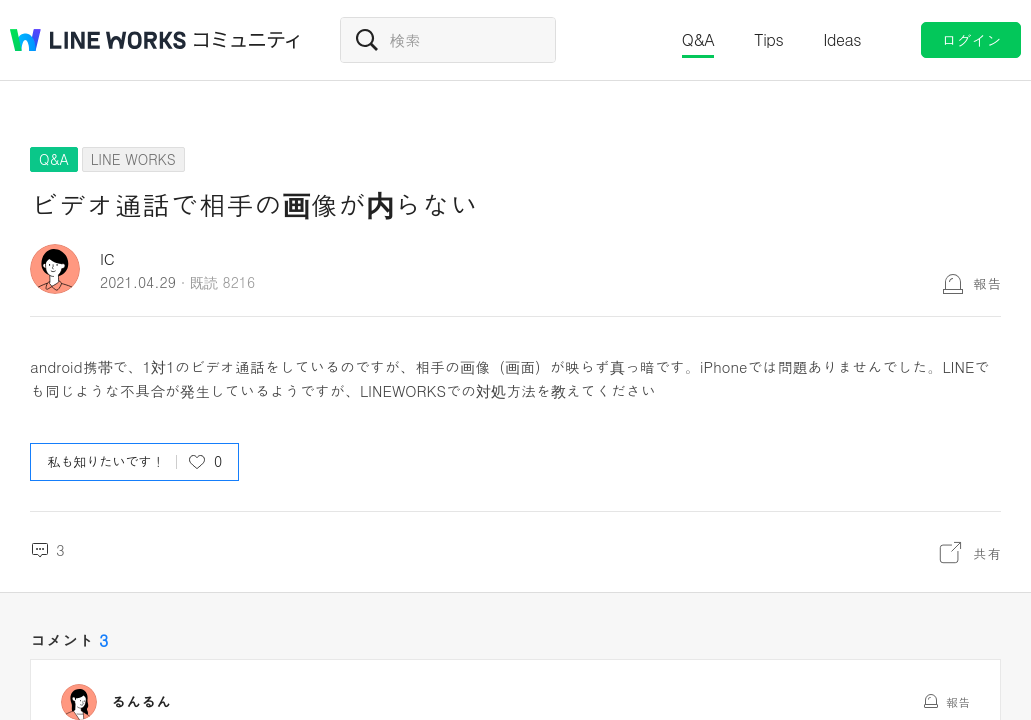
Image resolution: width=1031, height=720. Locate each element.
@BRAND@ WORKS (98, 40)
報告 (987, 283)
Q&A (698, 39)
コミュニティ (247, 40)
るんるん (141, 702)
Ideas (842, 39)
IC (107, 258)
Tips (768, 39)
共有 (987, 553)
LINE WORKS (133, 159)
